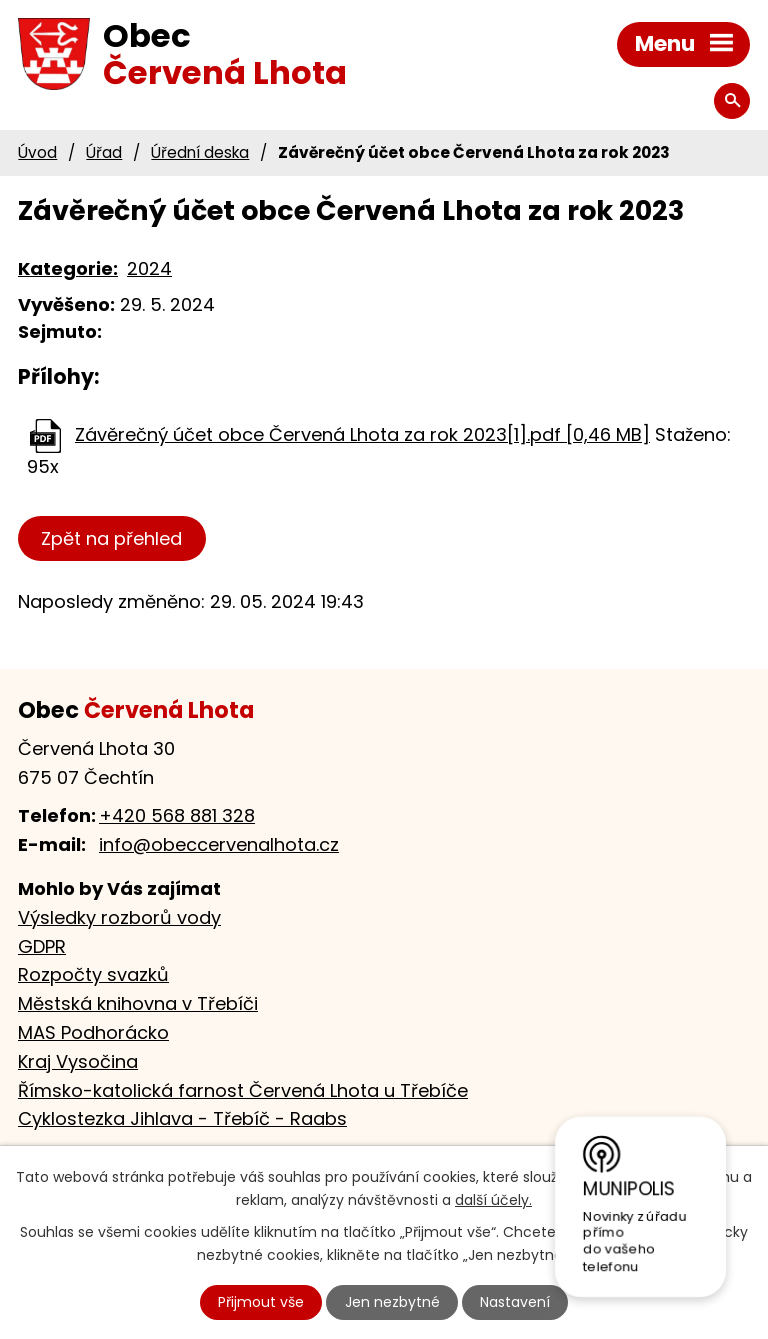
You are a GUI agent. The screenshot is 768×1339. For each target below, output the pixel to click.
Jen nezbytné (392, 1302)
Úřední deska (200, 152)
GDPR (42, 946)
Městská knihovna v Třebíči (138, 1003)
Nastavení (515, 1302)
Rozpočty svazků (93, 974)
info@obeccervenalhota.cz (219, 844)
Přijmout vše (261, 1302)
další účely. (493, 1200)
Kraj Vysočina (78, 1061)
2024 (149, 268)
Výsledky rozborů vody (119, 917)
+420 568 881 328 (177, 815)
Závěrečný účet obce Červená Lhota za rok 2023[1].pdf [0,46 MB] (362, 434)
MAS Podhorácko (93, 1032)
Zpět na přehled (111, 538)
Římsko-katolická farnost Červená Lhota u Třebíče (243, 1090)
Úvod (37, 152)
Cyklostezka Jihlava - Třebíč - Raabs (182, 1118)
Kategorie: (68, 268)
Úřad (104, 152)
